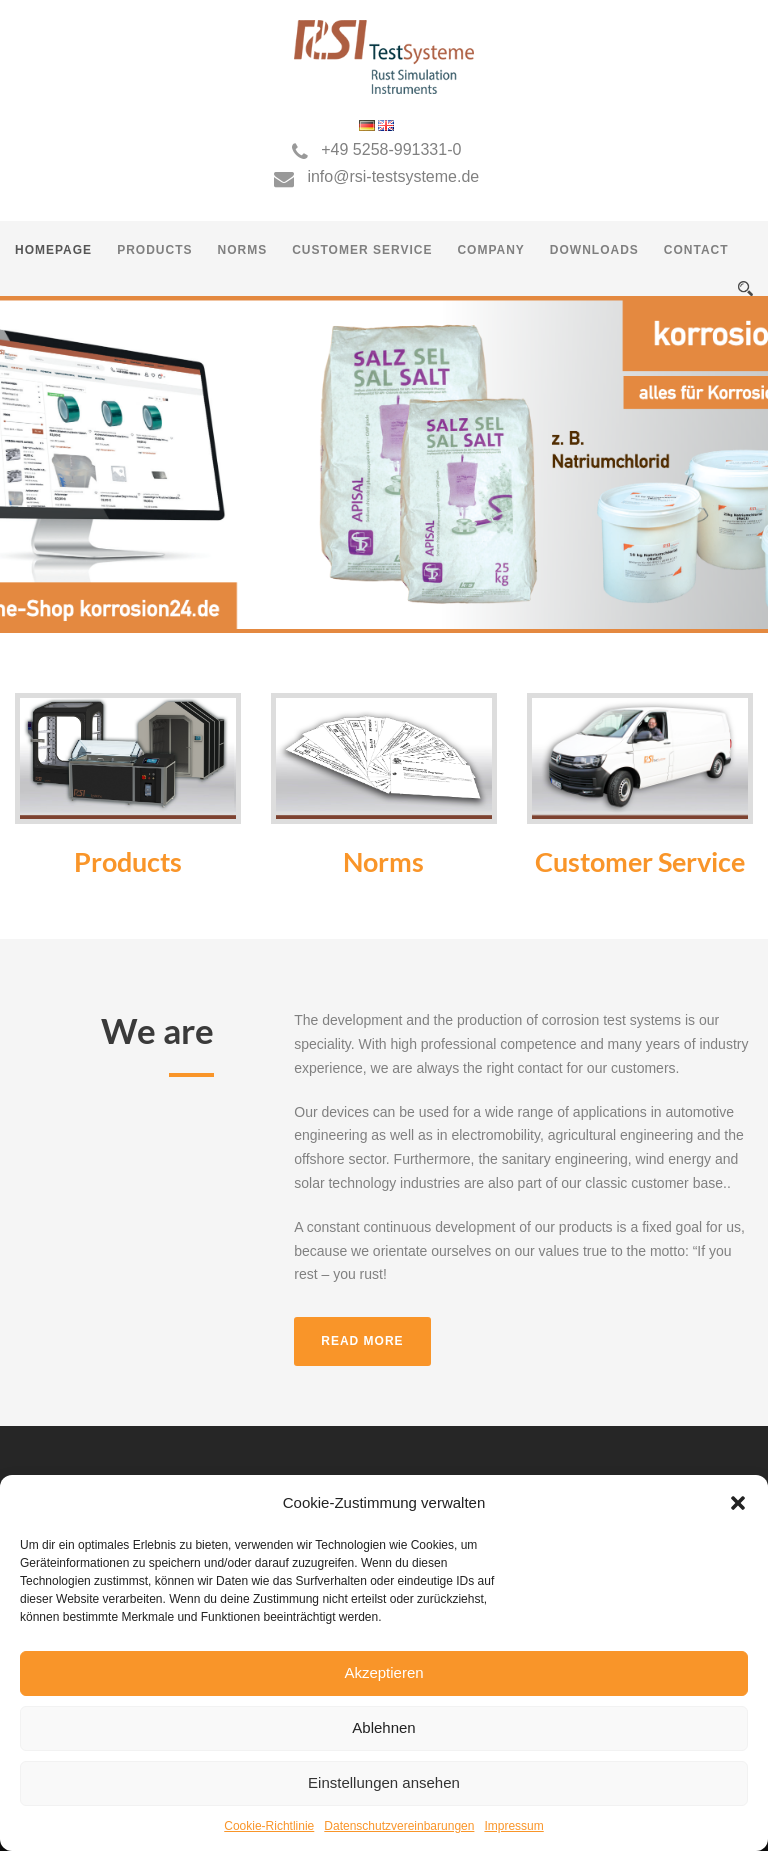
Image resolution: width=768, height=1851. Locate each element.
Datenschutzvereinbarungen (399, 1826)
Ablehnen (383, 1727)
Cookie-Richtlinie (269, 1826)
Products (154, 250)
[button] (738, 1503)
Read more (362, 1341)
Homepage (53, 250)
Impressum (513, 1826)
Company (490, 250)
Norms (242, 250)
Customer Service (362, 250)
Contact (696, 250)
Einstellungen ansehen (384, 1782)
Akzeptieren (383, 1672)
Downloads (594, 250)
